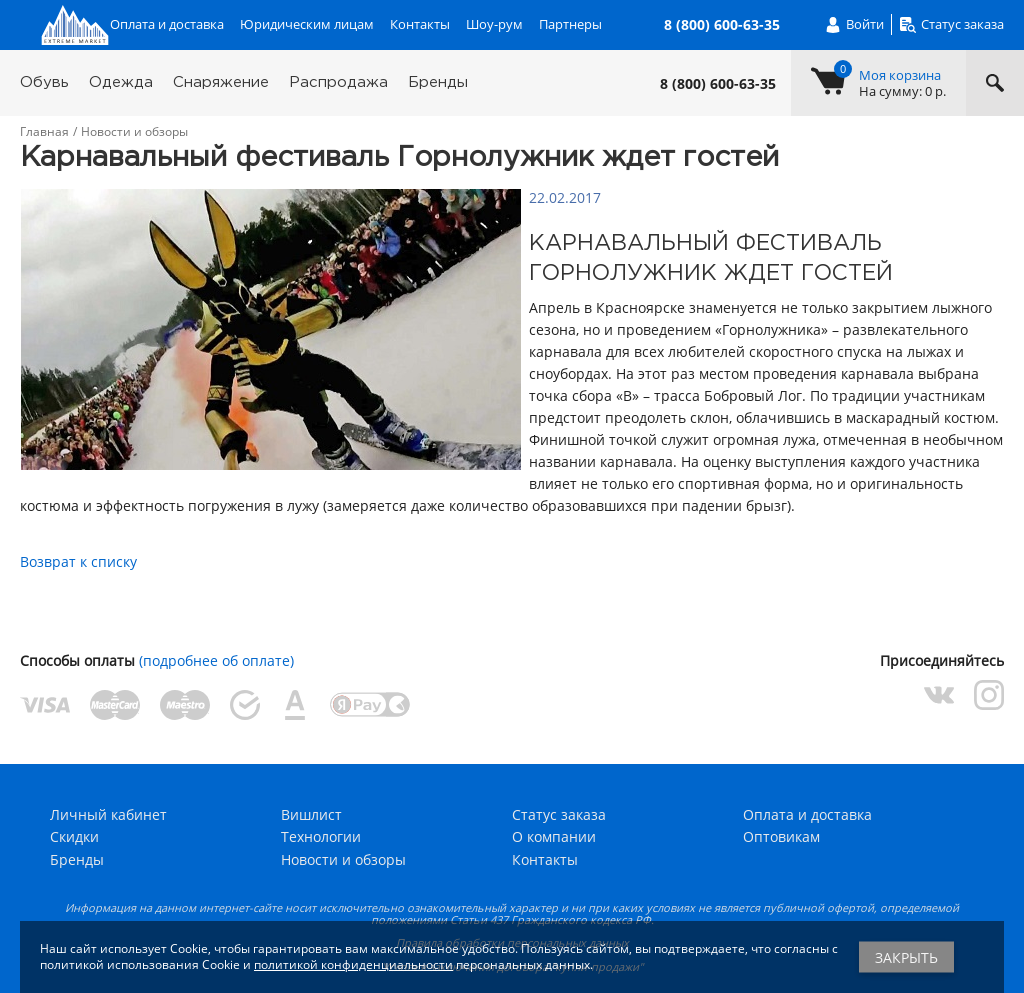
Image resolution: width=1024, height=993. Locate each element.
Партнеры (570, 24)
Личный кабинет (108, 814)
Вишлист (311, 814)
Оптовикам (781, 836)
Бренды (438, 82)
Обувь (44, 82)
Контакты (420, 24)
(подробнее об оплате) (216, 660)
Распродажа (338, 82)
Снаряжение (221, 82)
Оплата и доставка (167, 24)
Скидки (74, 836)
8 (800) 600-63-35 (718, 84)
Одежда (121, 82)
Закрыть (906, 957)
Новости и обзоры (343, 859)
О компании (554, 836)
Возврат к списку (78, 561)
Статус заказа (559, 814)
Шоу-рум (494, 24)
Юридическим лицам (307, 24)
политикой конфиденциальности (353, 964)
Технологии (321, 836)
